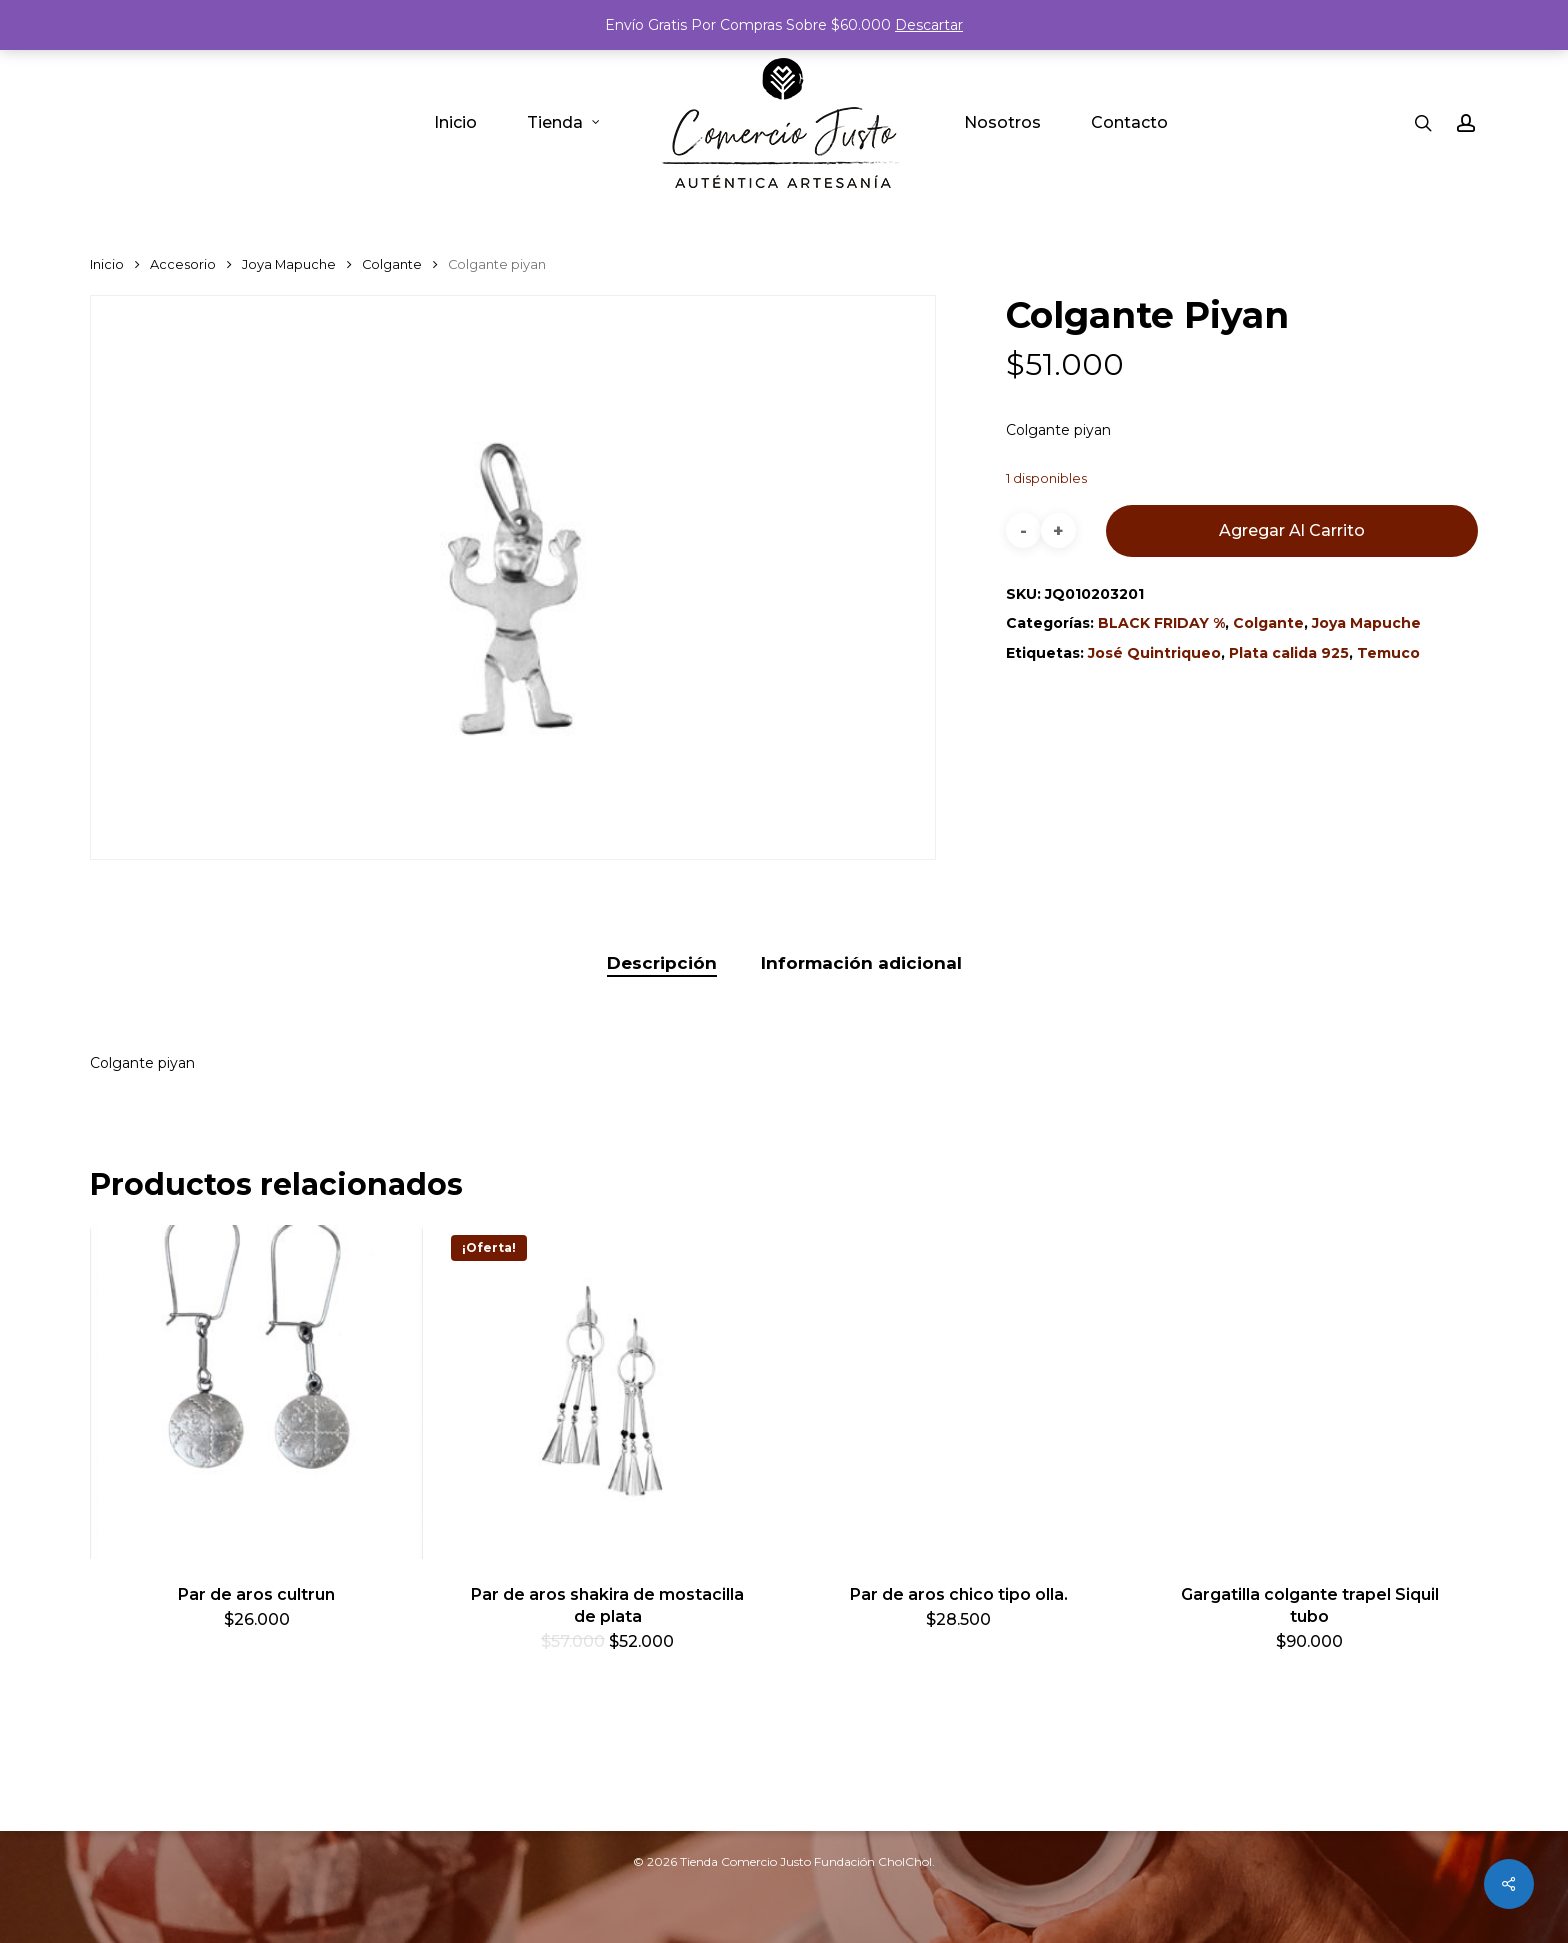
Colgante (392, 264)
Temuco (1388, 653)
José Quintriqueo (1154, 653)
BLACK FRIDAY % (1161, 623)
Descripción (662, 963)
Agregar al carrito (1292, 530)
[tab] (662, 963)
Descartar (929, 25)
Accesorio (183, 264)
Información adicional (861, 963)
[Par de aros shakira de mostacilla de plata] (607, 1391)
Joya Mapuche (289, 264)
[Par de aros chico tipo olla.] (958, 1391)
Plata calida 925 (1289, 653)
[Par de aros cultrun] (256, 1391)
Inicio (107, 264)
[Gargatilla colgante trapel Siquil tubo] (1309, 1391)
